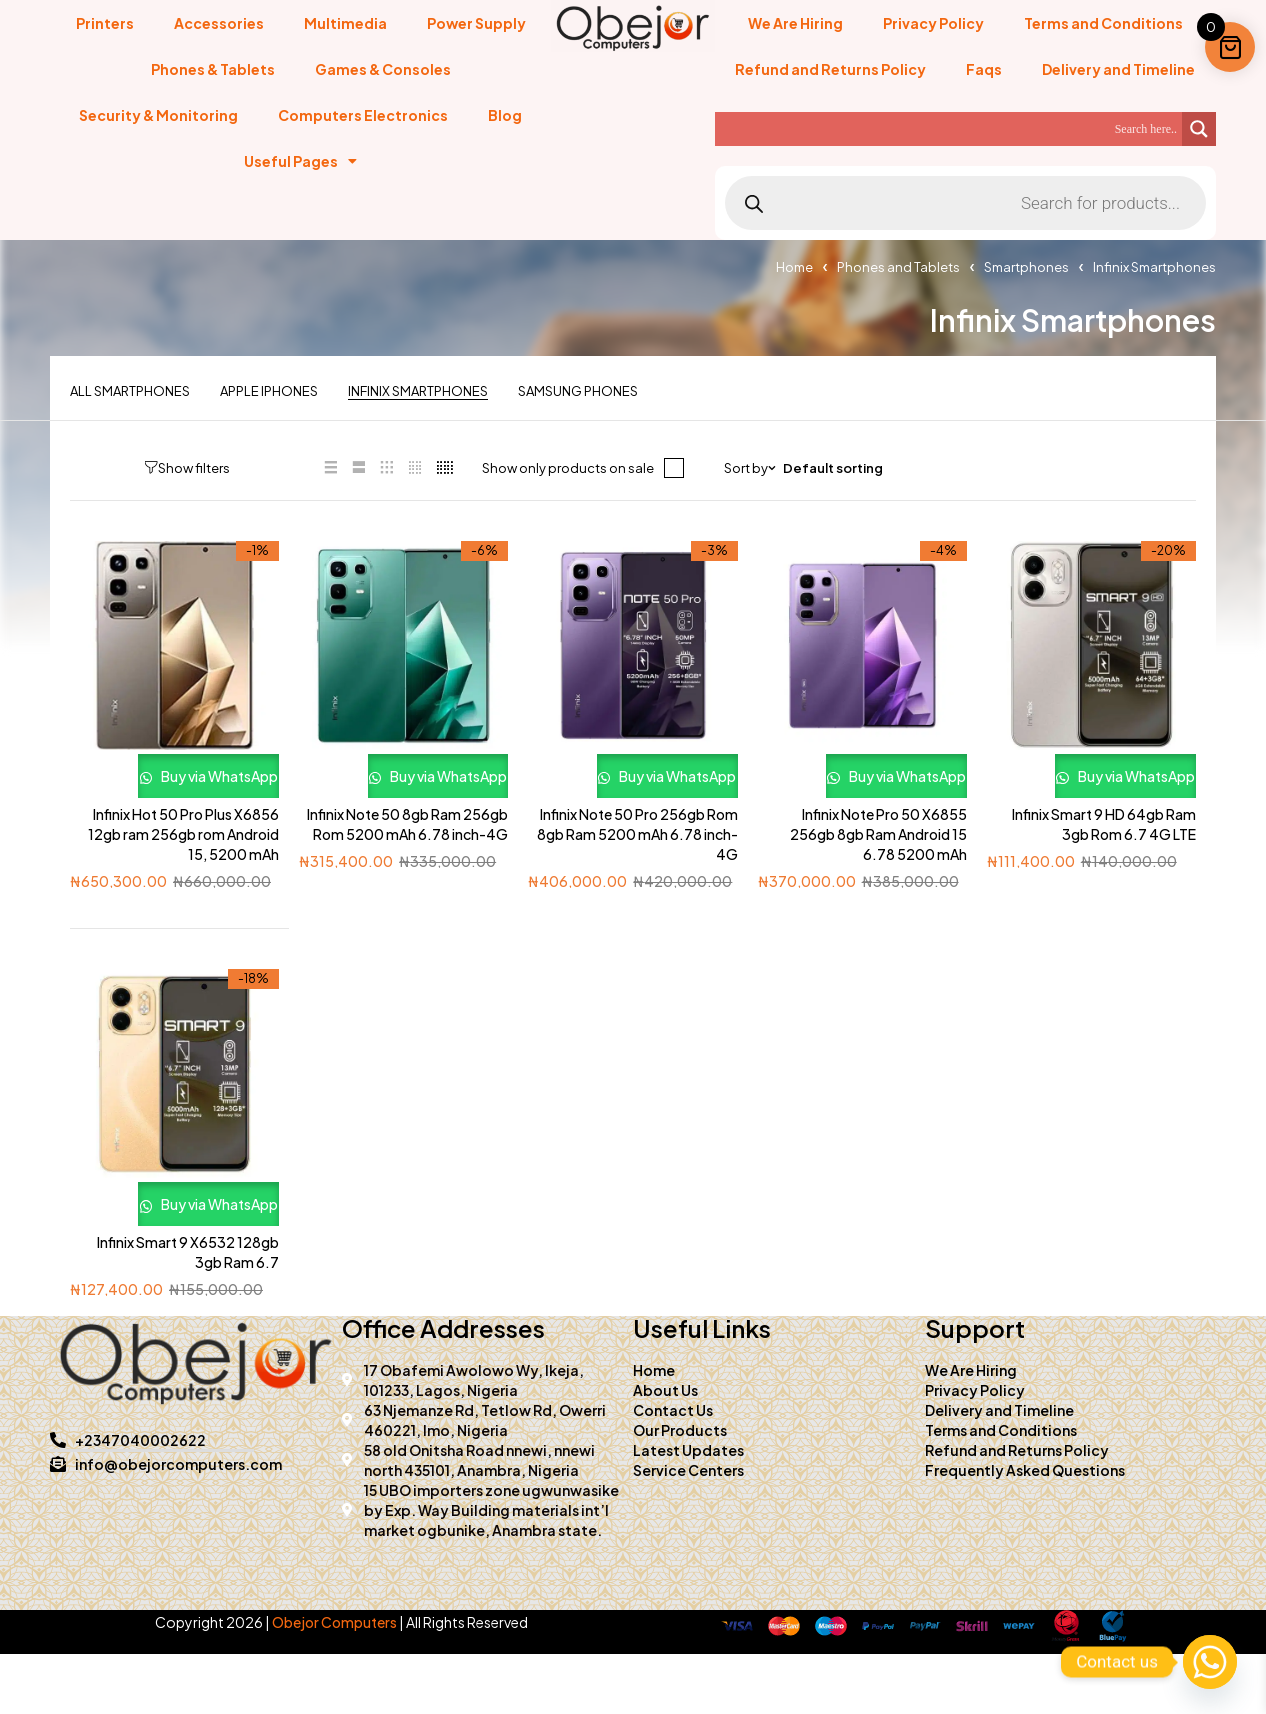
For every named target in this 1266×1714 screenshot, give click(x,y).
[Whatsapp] (1210, 1662)
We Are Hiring (795, 23)
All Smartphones (130, 391)
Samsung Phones (578, 391)
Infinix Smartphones (418, 391)
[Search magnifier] (1199, 129)
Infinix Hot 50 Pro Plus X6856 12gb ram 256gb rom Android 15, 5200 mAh (183, 864)
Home (794, 267)
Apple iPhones (269, 391)
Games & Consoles (383, 69)
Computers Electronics (363, 115)
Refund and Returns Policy (830, 69)
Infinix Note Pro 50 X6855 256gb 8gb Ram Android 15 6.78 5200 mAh (878, 864)
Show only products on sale (544, 468)
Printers (105, 23)
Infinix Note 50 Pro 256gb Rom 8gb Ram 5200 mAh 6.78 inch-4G (637, 864)
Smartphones (1026, 267)
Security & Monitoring (158, 115)
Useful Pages (300, 161)
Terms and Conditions (1103, 23)
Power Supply (476, 23)
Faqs (984, 69)
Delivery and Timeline (1118, 69)
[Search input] (953, 129)
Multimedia (345, 23)
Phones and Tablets (898, 267)
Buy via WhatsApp (175, 790)
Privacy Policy (933, 23)
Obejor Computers (334, 1682)
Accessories (219, 23)
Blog (505, 115)
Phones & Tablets (213, 69)
